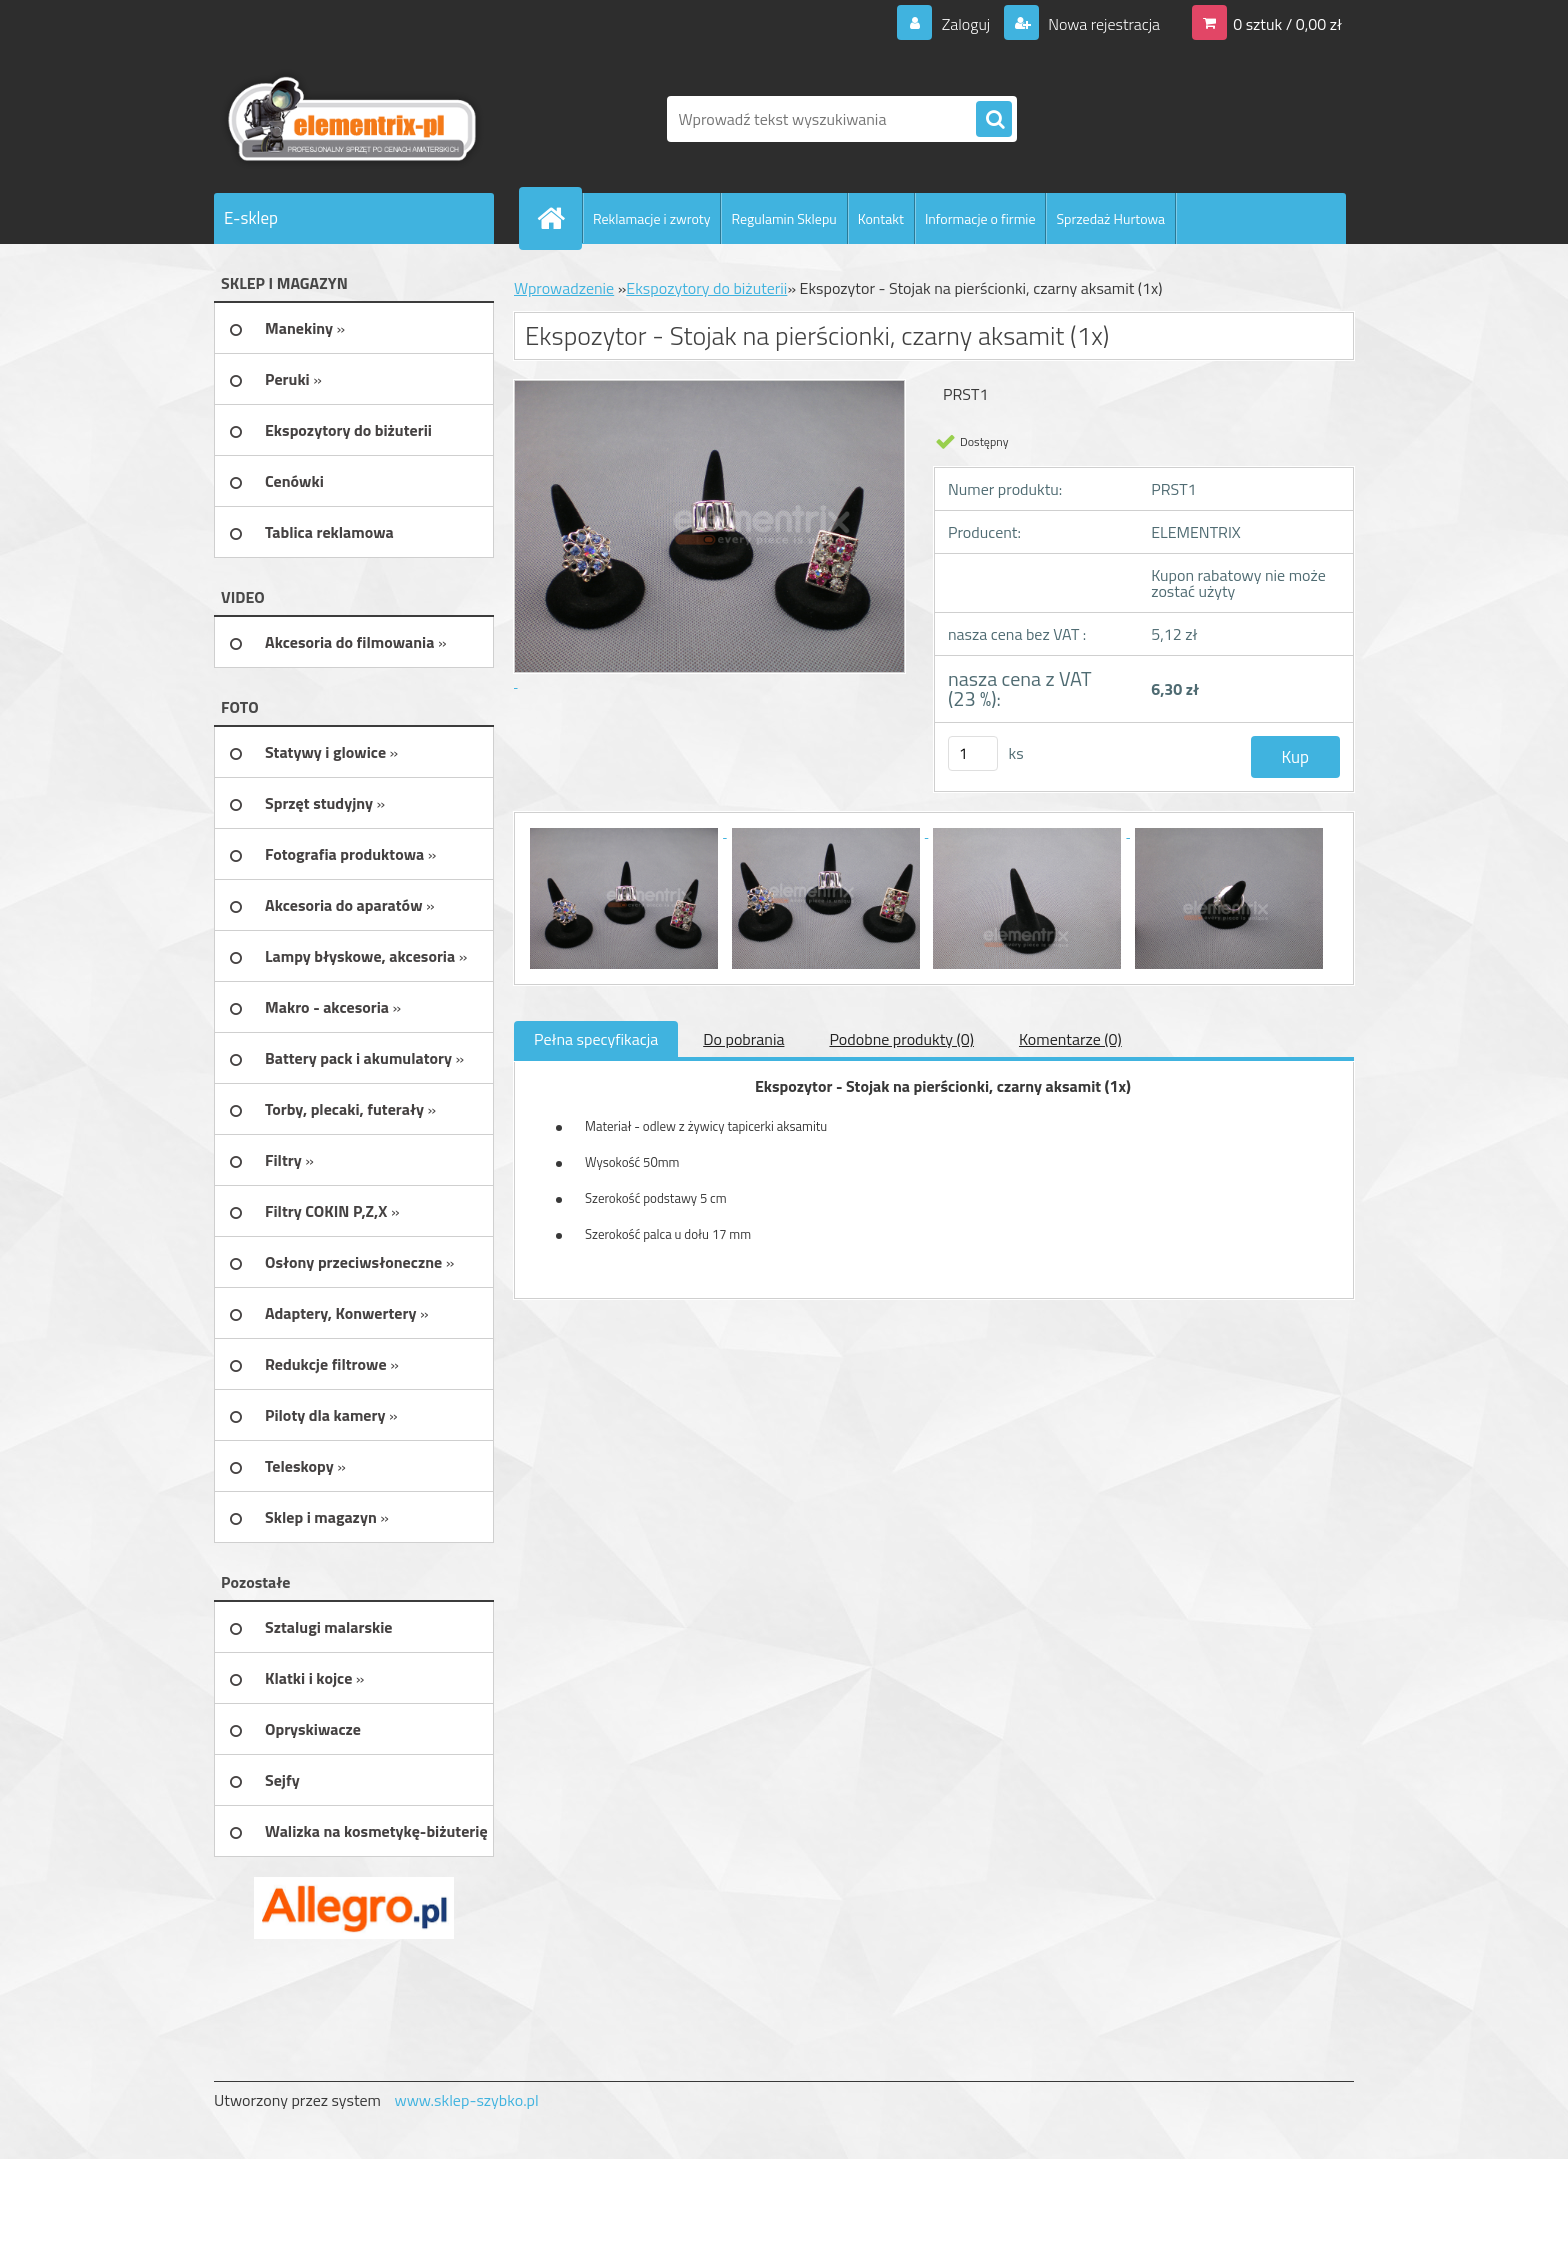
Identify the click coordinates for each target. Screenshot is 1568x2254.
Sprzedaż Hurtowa (1110, 218)
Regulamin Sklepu (783, 218)
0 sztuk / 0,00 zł (1287, 24)
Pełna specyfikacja (596, 1039)
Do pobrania (743, 1039)
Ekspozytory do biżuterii (706, 288)
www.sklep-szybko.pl (466, 2100)
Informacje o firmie (980, 218)
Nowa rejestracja (1102, 24)
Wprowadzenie (564, 288)
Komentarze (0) (1070, 1039)
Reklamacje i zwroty (651, 218)
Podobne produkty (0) (901, 1039)
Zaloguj (965, 24)
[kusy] (973, 753)
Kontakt (881, 218)
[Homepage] (559, 218)
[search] (994, 120)
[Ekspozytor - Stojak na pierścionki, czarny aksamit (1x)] (626, 831)
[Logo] (351, 119)
